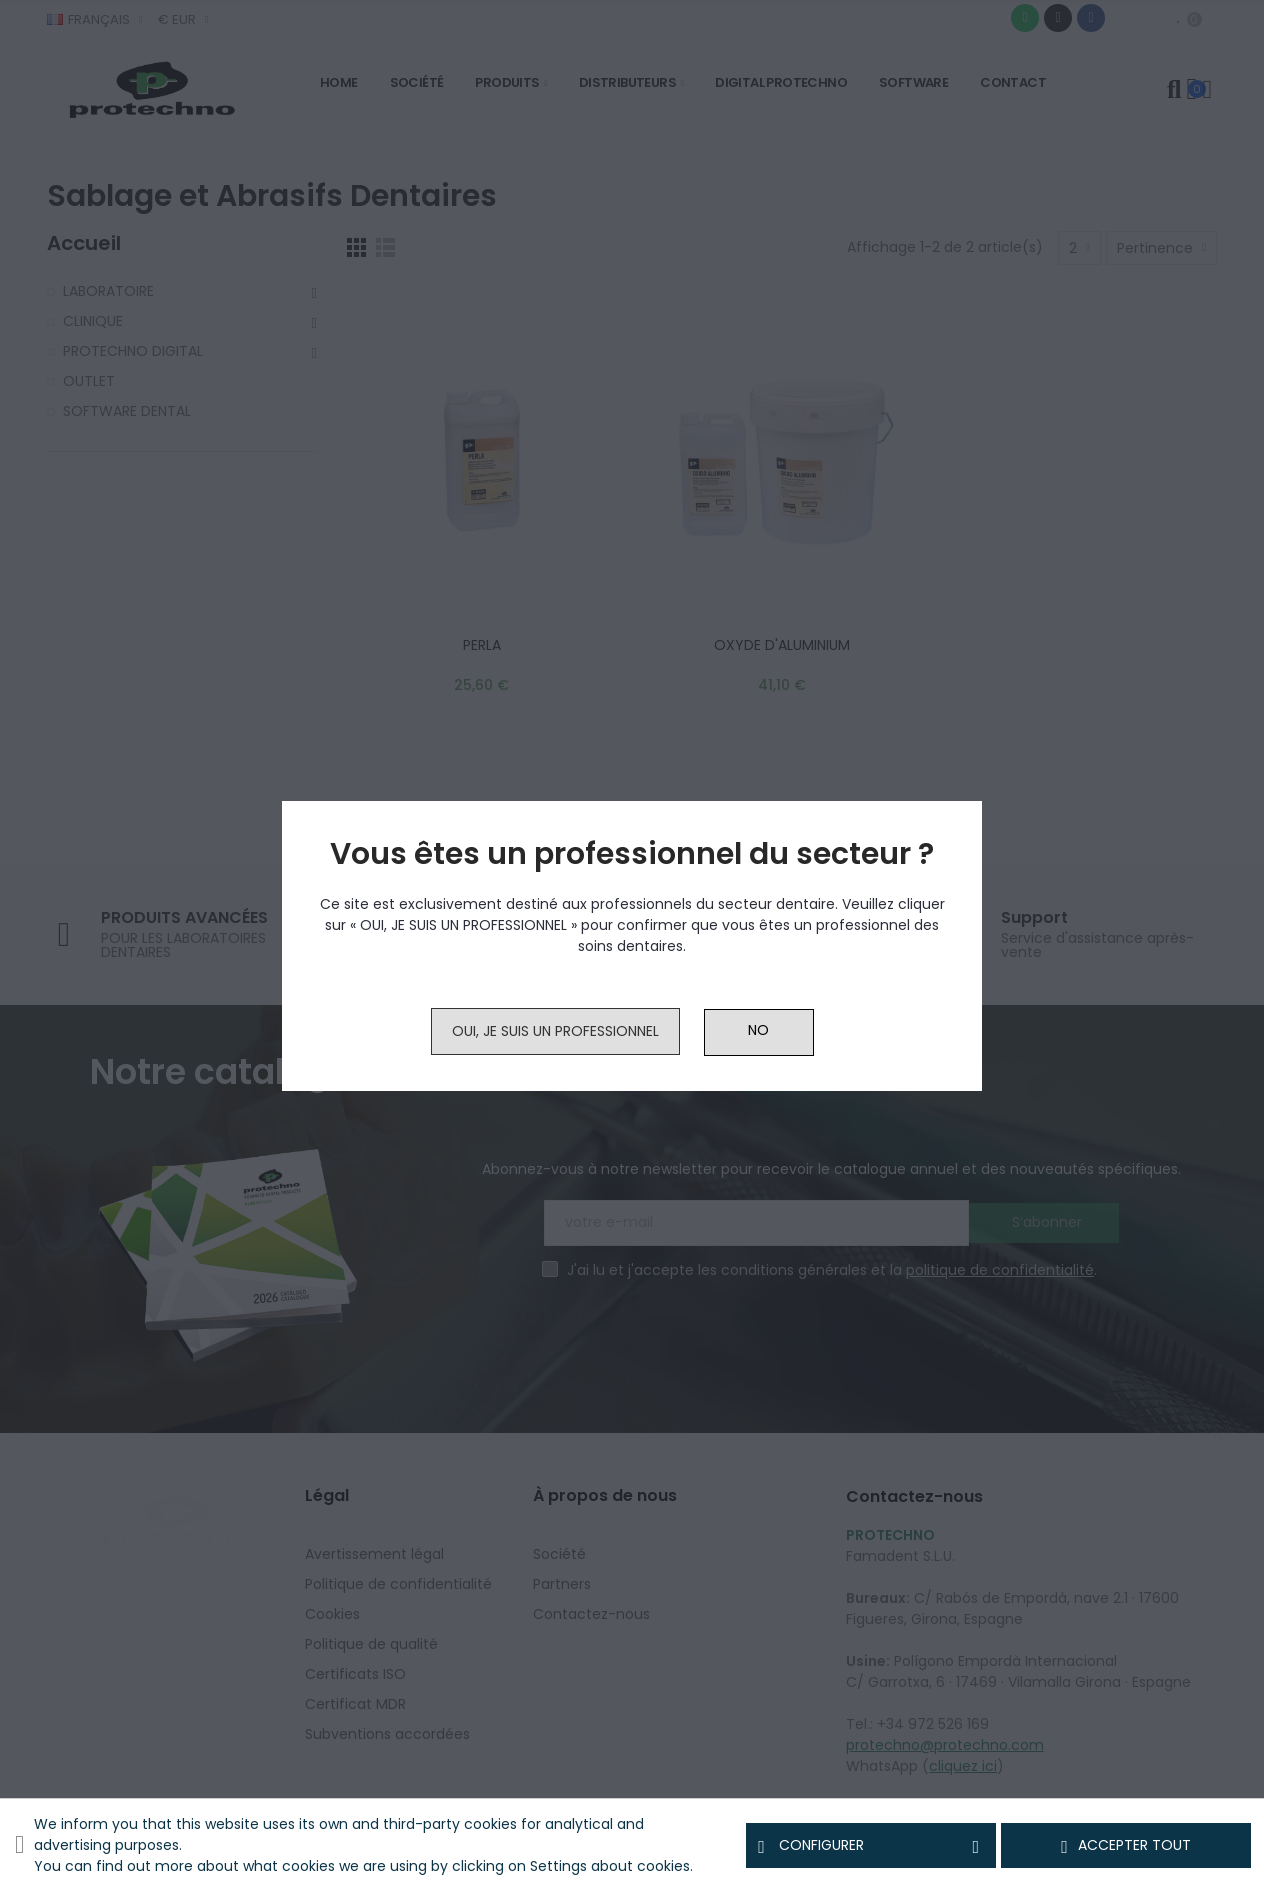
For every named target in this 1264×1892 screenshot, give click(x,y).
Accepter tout (1126, 1846)
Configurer (871, 1846)
